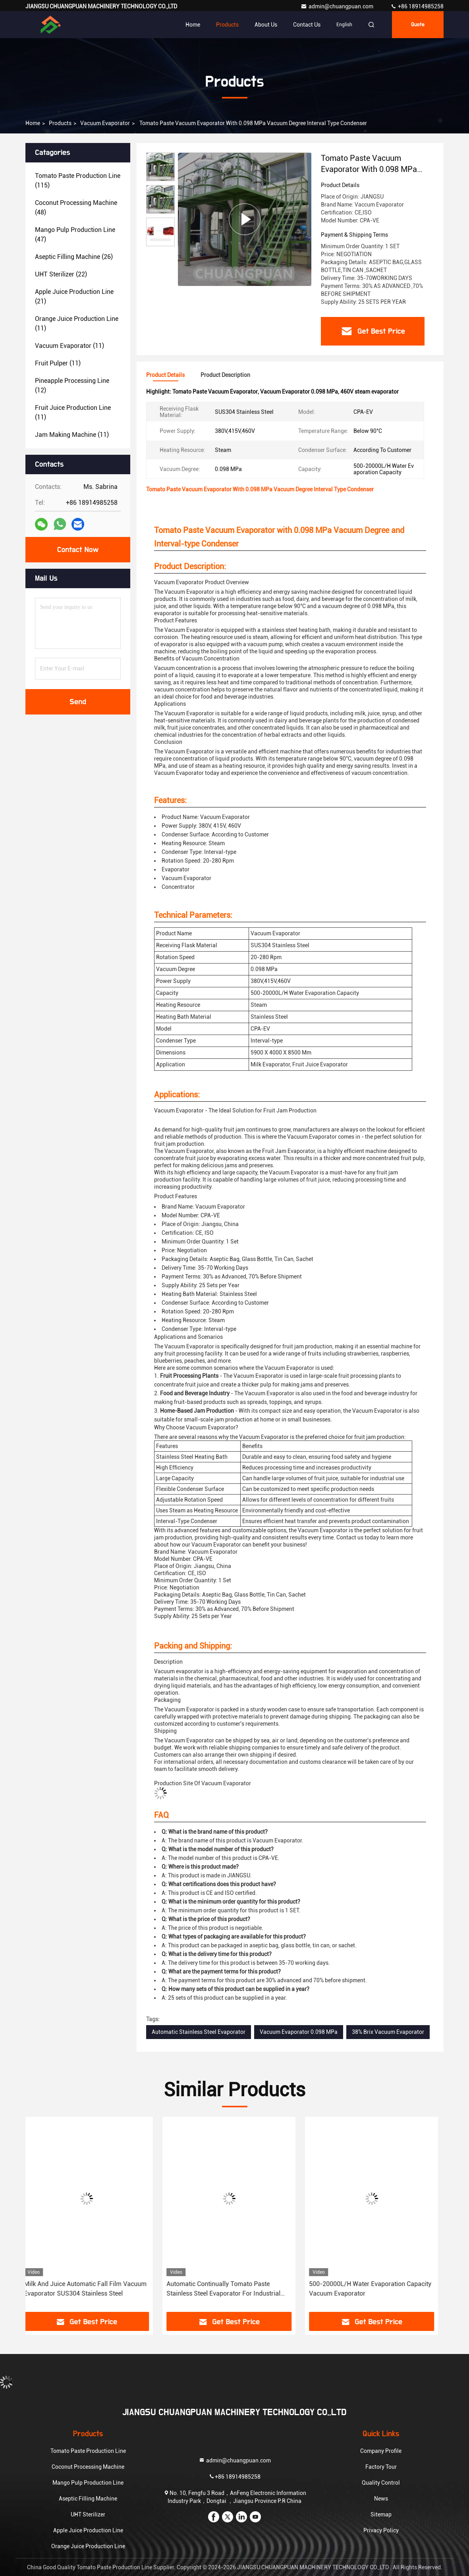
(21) (74, 296)
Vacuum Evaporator (105, 123)
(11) (76, 323)
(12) (72, 385)
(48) (76, 207)
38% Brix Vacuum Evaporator (388, 2032)
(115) (77, 180)
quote (418, 24)
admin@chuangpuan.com (337, 6)
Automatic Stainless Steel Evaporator (198, 2032)
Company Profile (380, 2451)
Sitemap (381, 2514)
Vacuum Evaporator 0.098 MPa (299, 2032)
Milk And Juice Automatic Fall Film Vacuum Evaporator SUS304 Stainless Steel (90, 2288)
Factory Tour (381, 2467)
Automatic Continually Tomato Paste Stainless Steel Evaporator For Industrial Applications (229, 2289)
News (381, 2498)
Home (192, 24)
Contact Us (306, 24)
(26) (74, 257)
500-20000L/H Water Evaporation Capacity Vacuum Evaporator (376, 2288)
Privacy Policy (381, 2530)
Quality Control (381, 2482)
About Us (266, 24)
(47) (75, 234)
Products (227, 24)
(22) (61, 274)
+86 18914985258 (417, 6)
